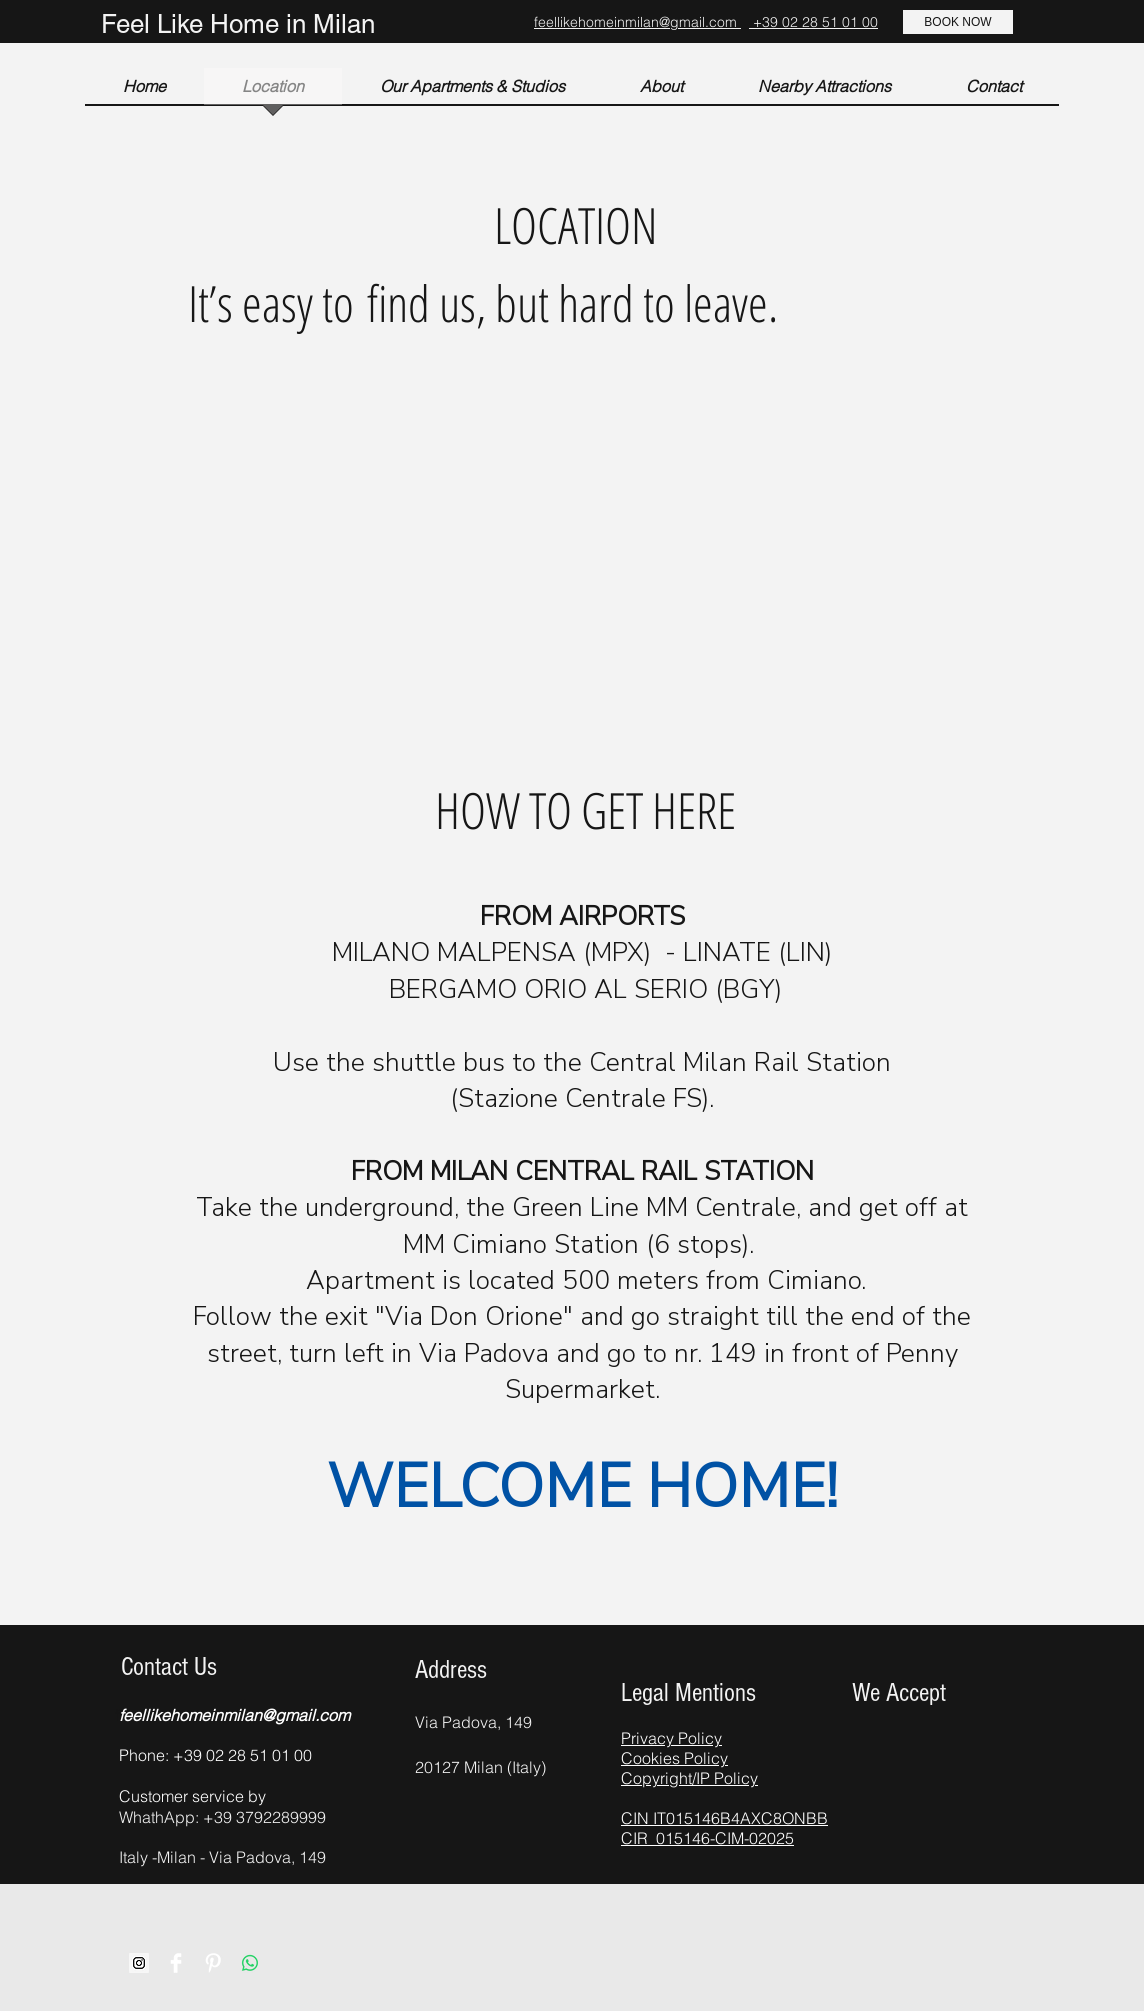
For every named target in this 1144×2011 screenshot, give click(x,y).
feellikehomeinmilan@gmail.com (637, 22)
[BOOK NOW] (958, 22)
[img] (866, 1734)
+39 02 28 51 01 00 (813, 22)
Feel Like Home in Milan (238, 24)
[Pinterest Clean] (213, 1963)
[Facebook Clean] (176, 1963)
